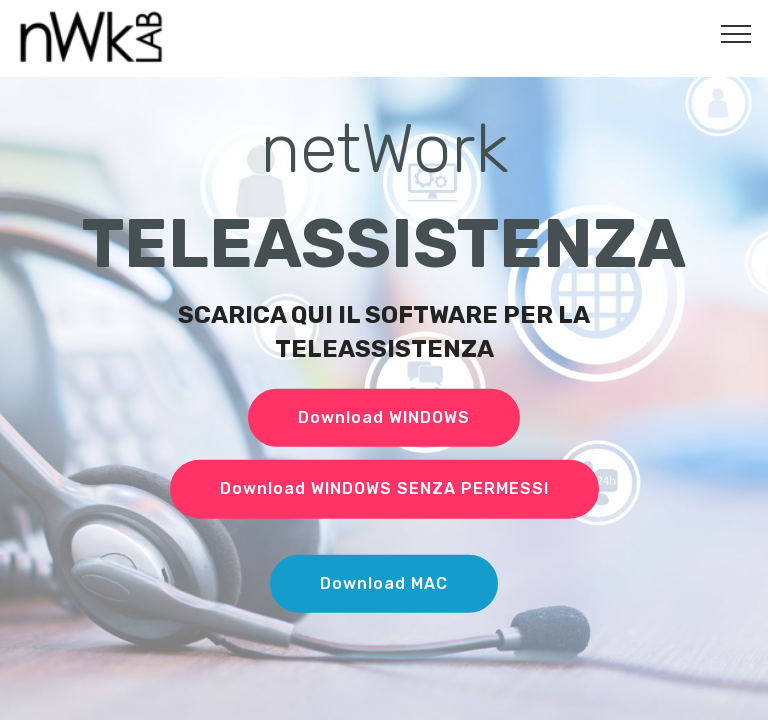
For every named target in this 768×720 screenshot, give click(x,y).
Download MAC (384, 583)
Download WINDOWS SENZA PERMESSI (384, 488)
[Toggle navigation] (736, 33)
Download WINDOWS (384, 417)
